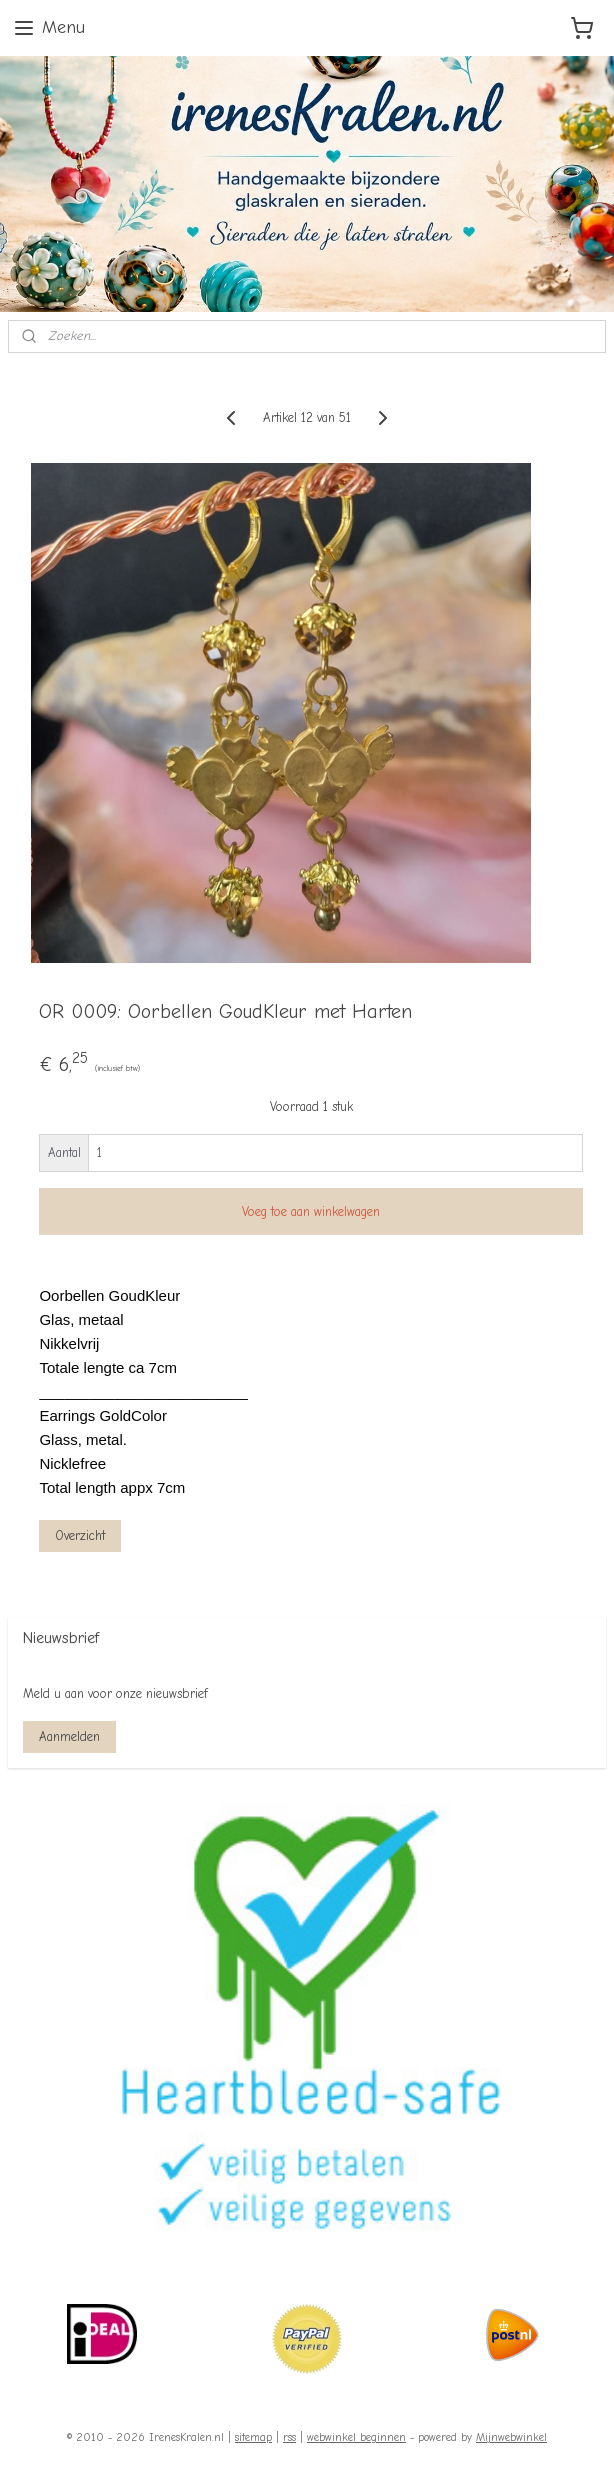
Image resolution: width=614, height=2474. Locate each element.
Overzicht (80, 1535)
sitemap (253, 2437)
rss (289, 2437)
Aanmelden (69, 1736)
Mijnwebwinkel (511, 2437)
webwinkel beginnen (356, 2437)
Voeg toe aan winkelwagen (311, 1211)
